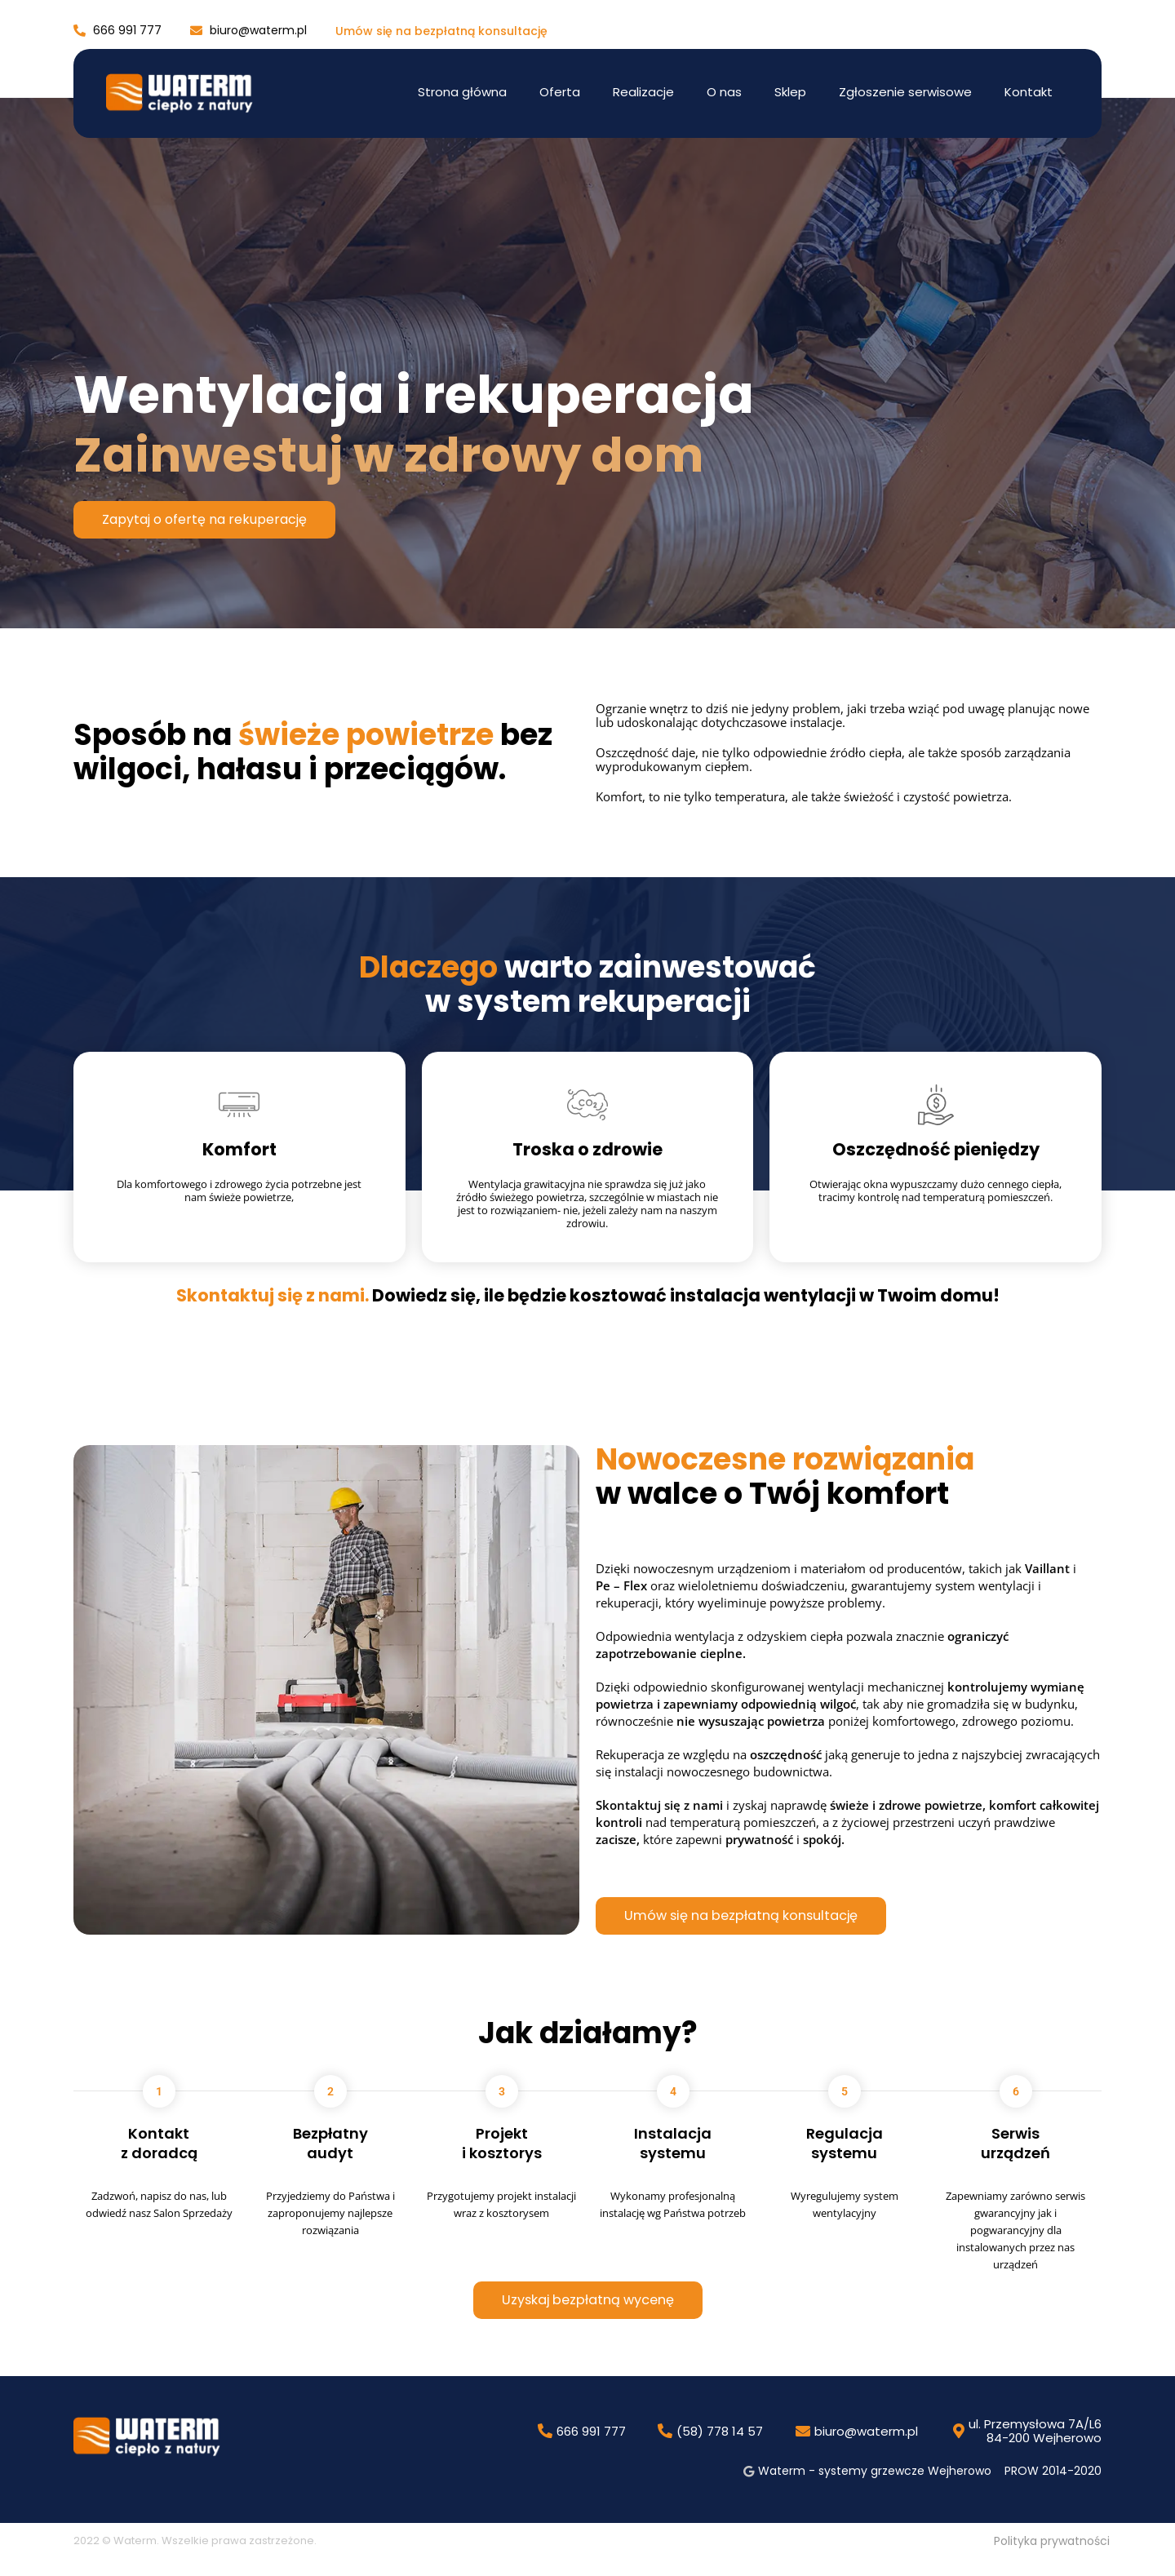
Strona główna (462, 91)
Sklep (790, 91)
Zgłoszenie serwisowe (905, 91)
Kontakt (1028, 91)
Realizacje (643, 91)
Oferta (559, 91)
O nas (724, 91)
